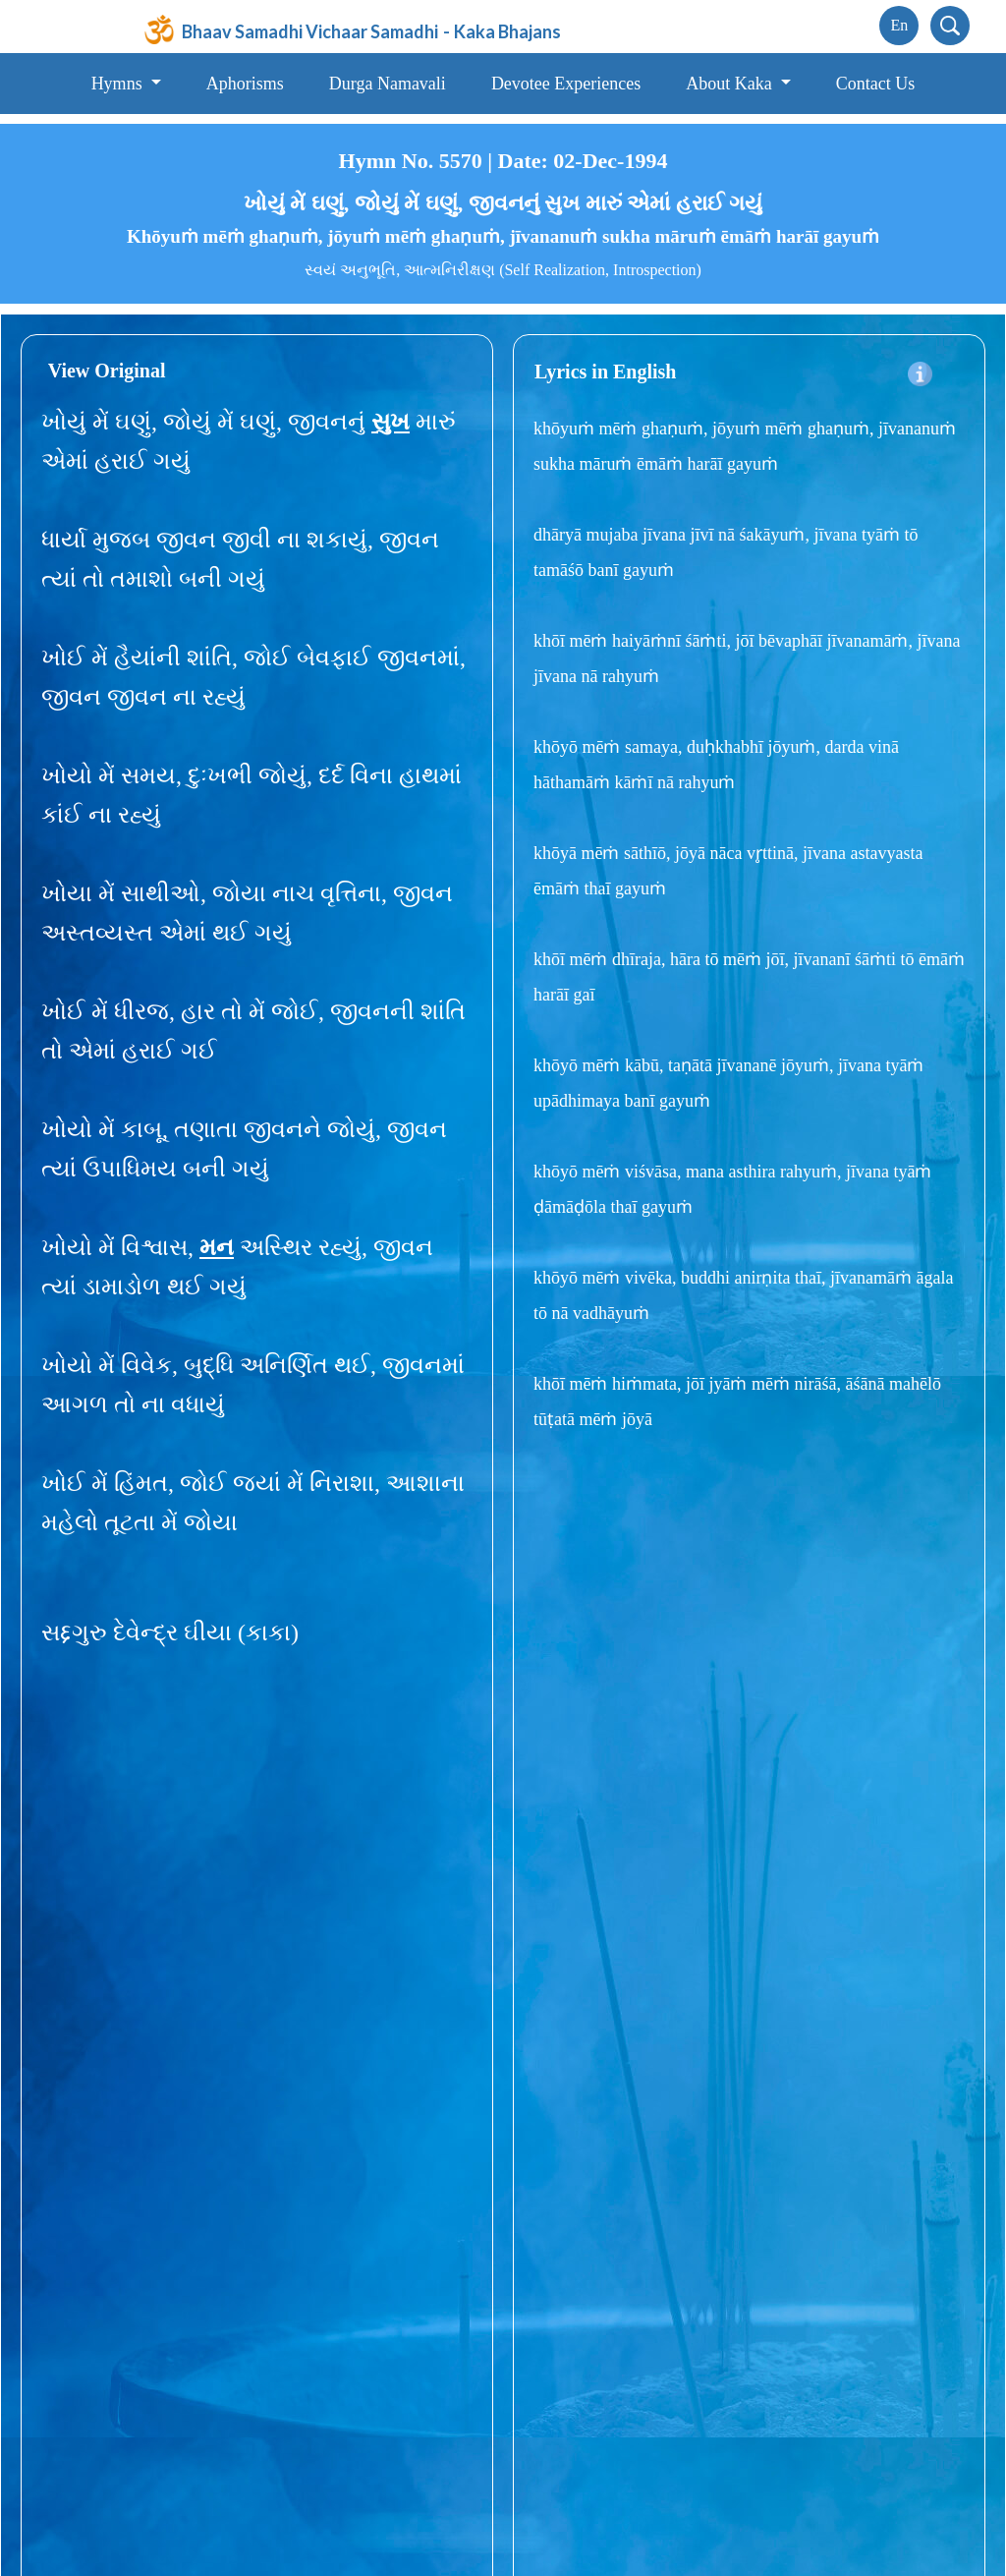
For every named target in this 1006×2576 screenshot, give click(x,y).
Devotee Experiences (566, 83)
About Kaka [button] (731, 83)
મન (216, 1247)
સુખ (390, 421)
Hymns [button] (119, 83)
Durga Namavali (387, 83)
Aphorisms (245, 83)
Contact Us (876, 83)
